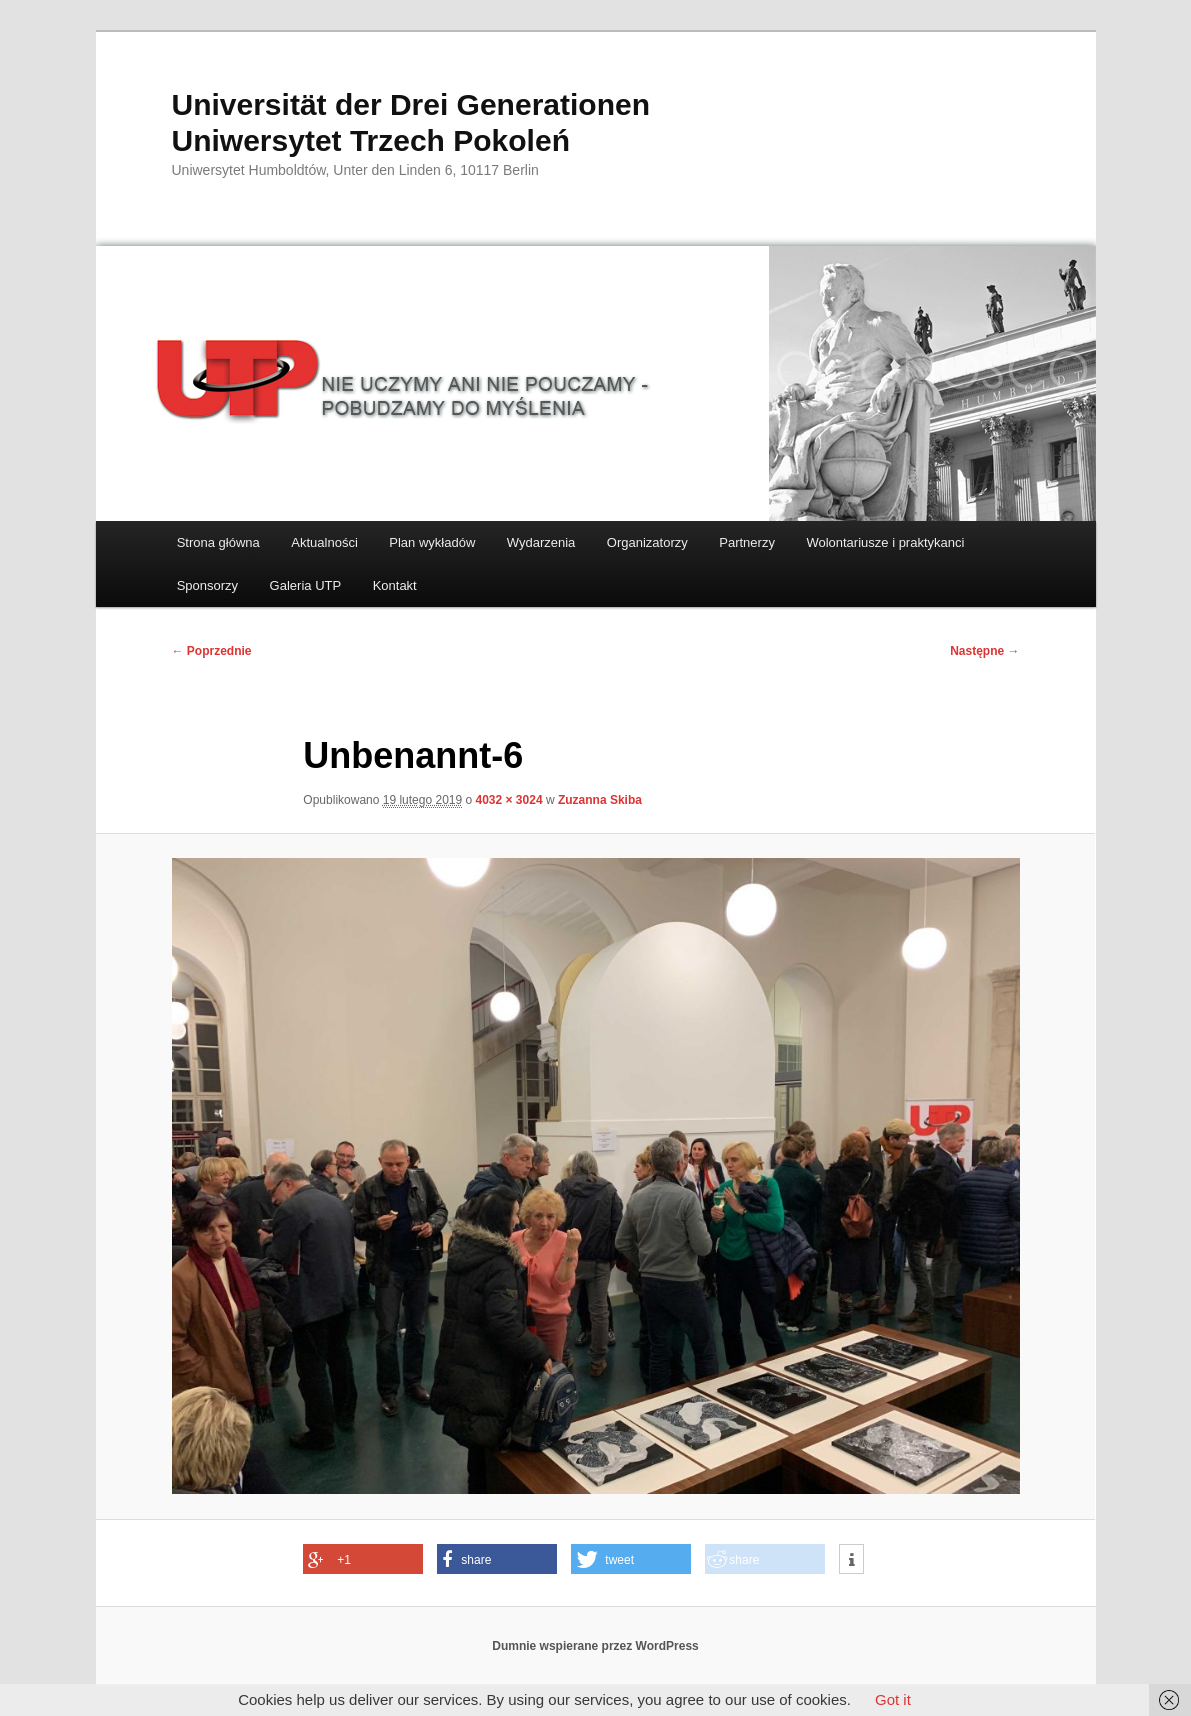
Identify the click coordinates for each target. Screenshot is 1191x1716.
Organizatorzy (647, 542)
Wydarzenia (541, 542)
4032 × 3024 (509, 800)
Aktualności (324, 542)
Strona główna (218, 542)
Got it (893, 1699)
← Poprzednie (212, 651)
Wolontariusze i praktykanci (885, 542)
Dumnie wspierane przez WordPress (595, 1646)
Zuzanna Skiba (600, 800)
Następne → (984, 651)
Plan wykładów (432, 542)
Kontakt (395, 585)
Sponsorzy (207, 585)
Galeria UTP (306, 585)
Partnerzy (747, 542)
